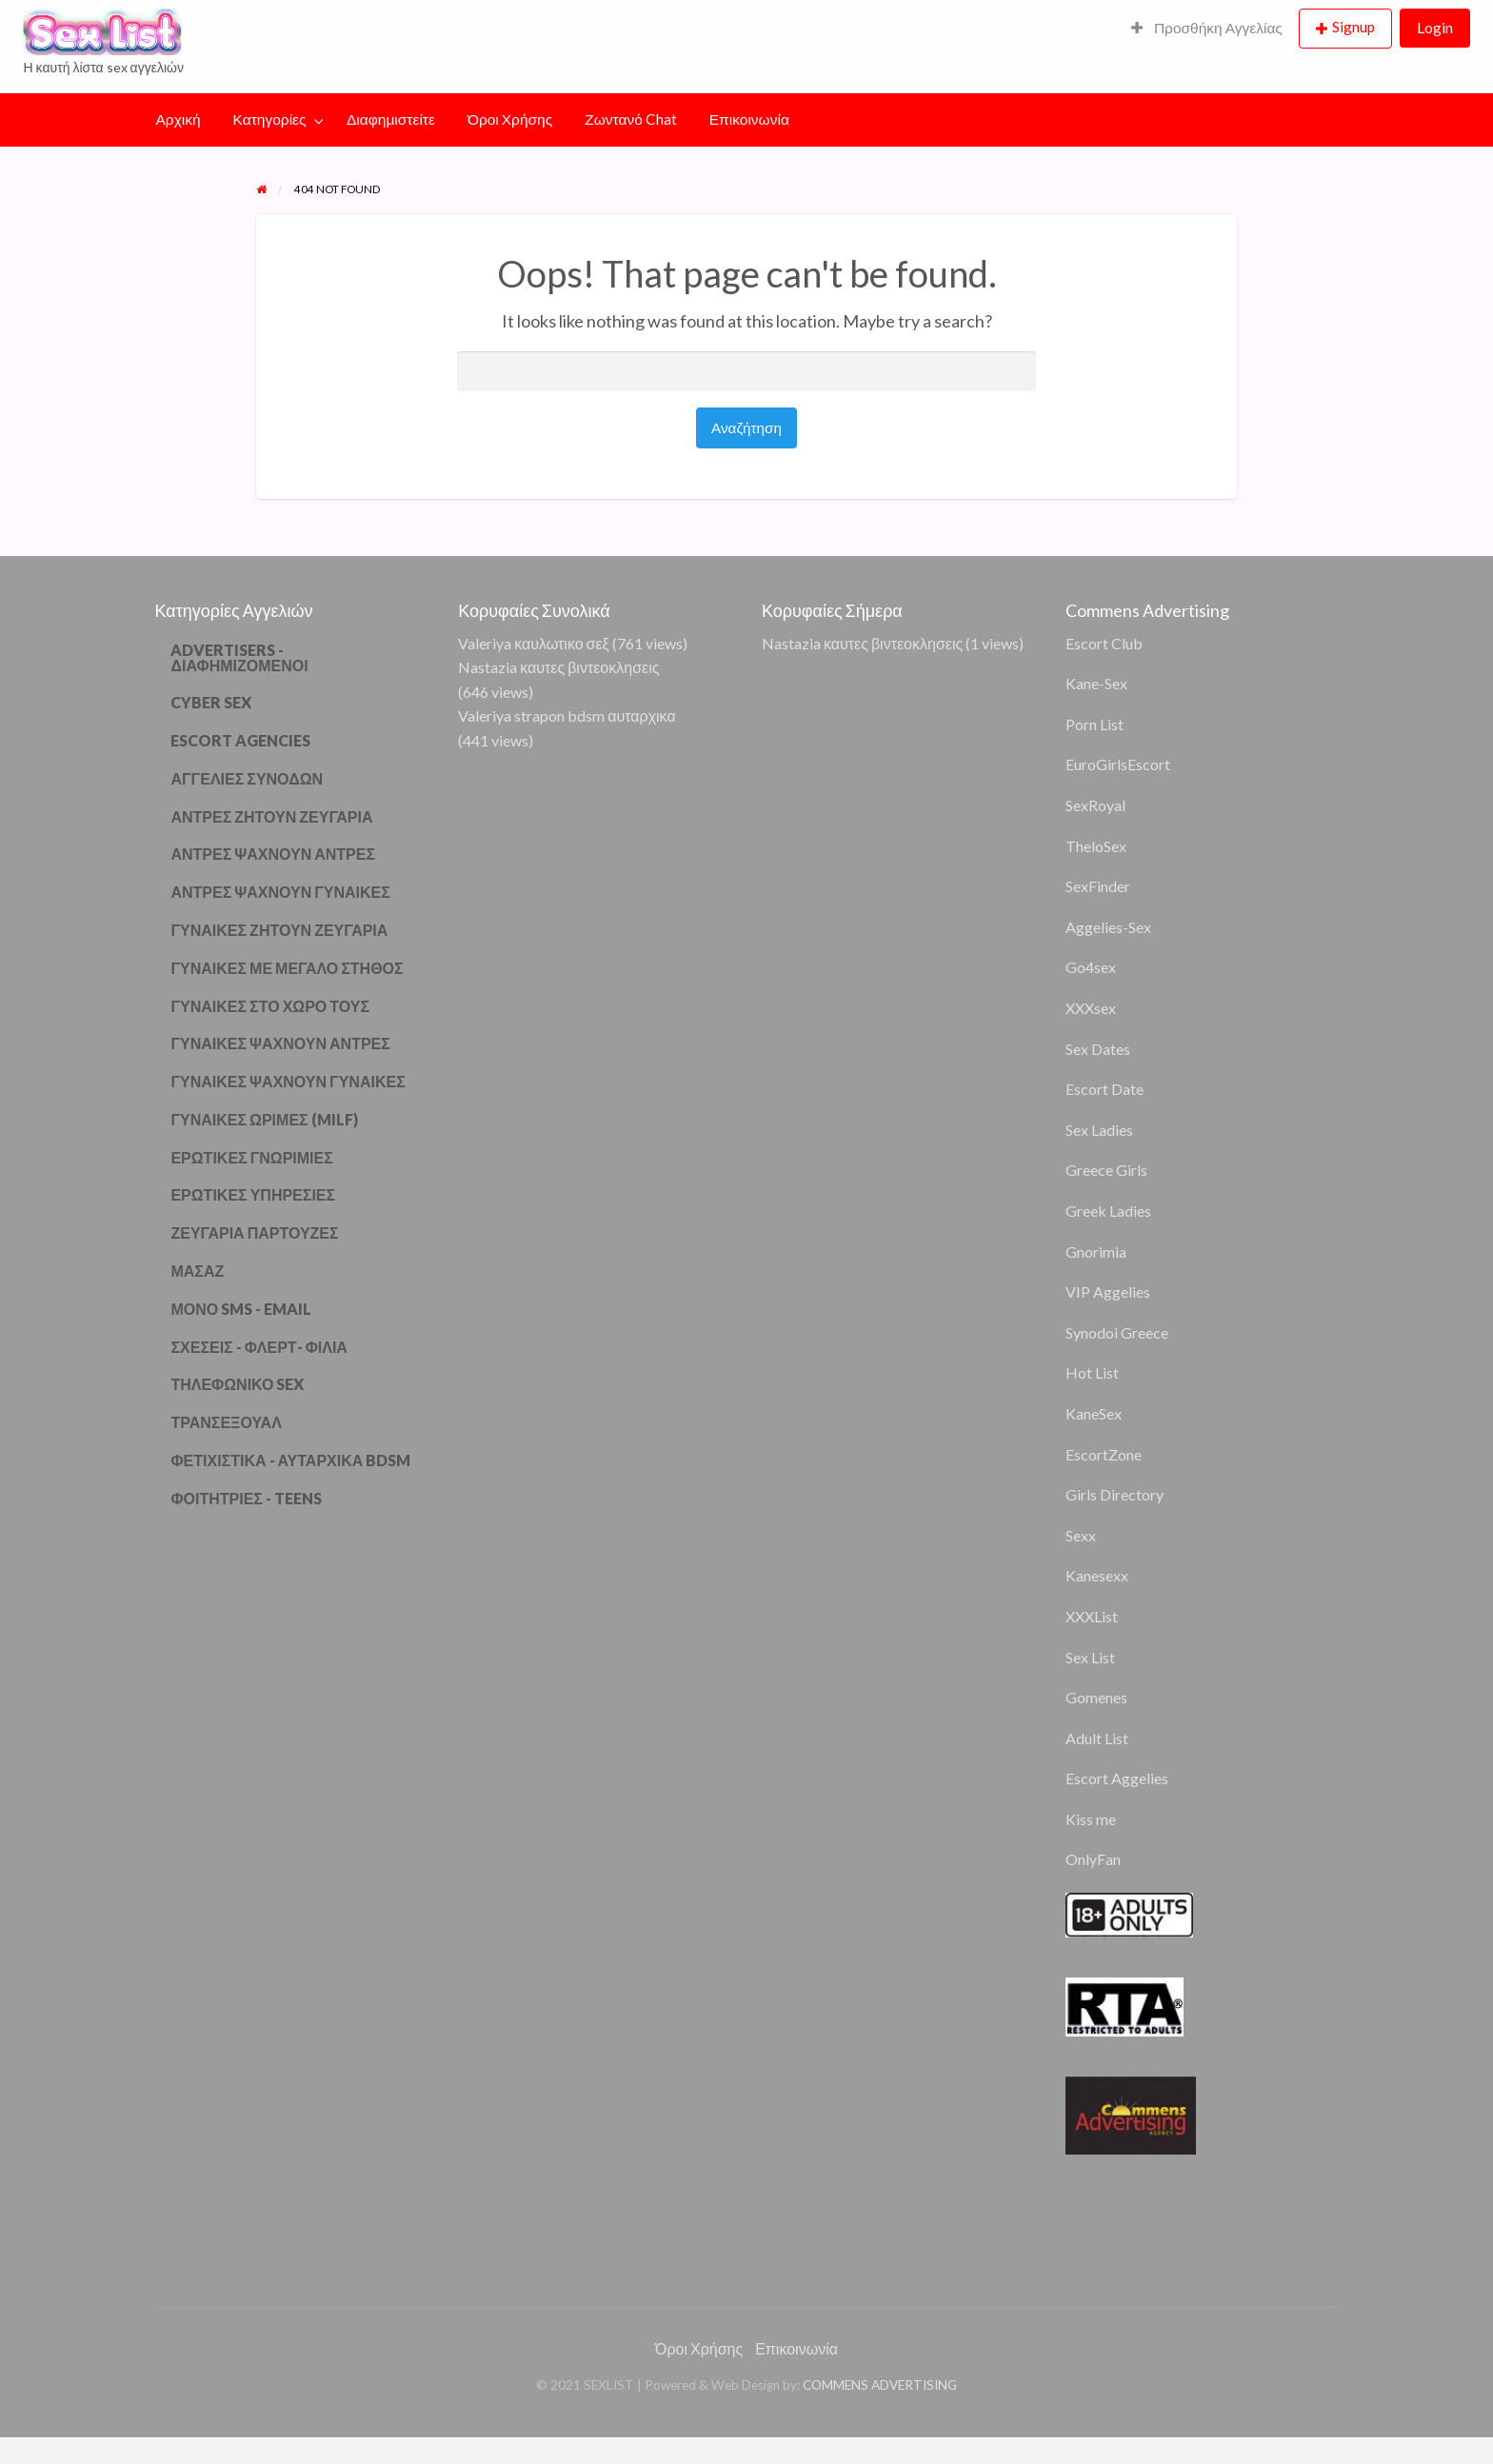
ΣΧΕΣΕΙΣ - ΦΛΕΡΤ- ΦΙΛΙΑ (258, 1347)
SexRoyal (1095, 805)
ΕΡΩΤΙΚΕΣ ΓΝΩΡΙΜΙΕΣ (251, 1157)
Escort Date (1104, 1089)
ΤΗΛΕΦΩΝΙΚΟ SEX (237, 1384)
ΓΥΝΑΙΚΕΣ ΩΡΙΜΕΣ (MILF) (263, 1119)
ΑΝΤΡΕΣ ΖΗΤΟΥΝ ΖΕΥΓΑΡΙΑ (271, 816)
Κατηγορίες (270, 119)
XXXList (1091, 1616)
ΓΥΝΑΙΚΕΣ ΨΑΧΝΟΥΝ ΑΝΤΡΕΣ (279, 1043)
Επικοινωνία (749, 119)
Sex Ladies (1099, 1130)
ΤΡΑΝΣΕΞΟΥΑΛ (225, 1422)
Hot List (1092, 1372)
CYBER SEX (210, 702)
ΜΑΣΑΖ (197, 1271)
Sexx (1080, 1535)
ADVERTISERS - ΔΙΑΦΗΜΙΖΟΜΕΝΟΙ (239, 657)
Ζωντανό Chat (631, 119)
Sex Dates (1097, 1049)
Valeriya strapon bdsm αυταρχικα (566, 715)
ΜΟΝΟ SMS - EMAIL (240, 1309)
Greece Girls (1106, 1170)
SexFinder (1097, 886)
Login (1435, 27)
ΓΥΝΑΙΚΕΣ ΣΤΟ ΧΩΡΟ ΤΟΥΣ (269, 1006)
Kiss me (1090, 1819)
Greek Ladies (1108, 1211)
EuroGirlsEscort (1117, 764)
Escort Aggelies (1116, 1778)
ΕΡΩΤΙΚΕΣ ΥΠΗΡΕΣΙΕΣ (252, 1194)
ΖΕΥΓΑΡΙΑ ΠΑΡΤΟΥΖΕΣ (254, 1232)
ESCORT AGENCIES (240, 740)
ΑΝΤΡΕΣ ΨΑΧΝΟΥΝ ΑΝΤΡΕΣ (272, 854)
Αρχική (178, 119)
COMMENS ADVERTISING (880, 2385)
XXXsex (1090, 1008)
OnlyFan (1093, 1859)
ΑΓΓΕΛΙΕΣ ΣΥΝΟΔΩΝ (246, 778)
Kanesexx (1096, 1575)
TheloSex (1095, 846)
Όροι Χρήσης (510, 119)
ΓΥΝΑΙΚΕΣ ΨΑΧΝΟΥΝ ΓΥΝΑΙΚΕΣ (287, 1081)
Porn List (1094, 724)
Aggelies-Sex (1108, 927)
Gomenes (1096, 1697)
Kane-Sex (1096, 683)
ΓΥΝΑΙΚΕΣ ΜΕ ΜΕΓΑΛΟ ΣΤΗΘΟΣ (286, 968)
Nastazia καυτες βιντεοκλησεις (558, 667)
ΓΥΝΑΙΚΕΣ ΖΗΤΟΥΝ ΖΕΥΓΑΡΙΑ (279, 930)
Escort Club (1104, 643)
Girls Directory (1114, 1494)
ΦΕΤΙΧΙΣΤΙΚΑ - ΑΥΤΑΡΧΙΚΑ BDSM (290, 1460)
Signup (1353, 26)
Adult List (1096, 1738)
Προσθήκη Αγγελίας (1206, 27)
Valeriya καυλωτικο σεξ (533, 643)
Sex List (1090, 1657)
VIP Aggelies (1107, 1291)
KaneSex (1093, 1413)
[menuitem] (1206, 29)
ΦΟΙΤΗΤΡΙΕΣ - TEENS (246, 1498)
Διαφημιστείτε (391, 119)
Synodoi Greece (1116, 1332)
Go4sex (1090, 967)
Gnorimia (1095, 1251)
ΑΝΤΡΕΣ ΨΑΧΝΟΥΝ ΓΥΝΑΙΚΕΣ (279, 892)
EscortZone (1103, 1454)
